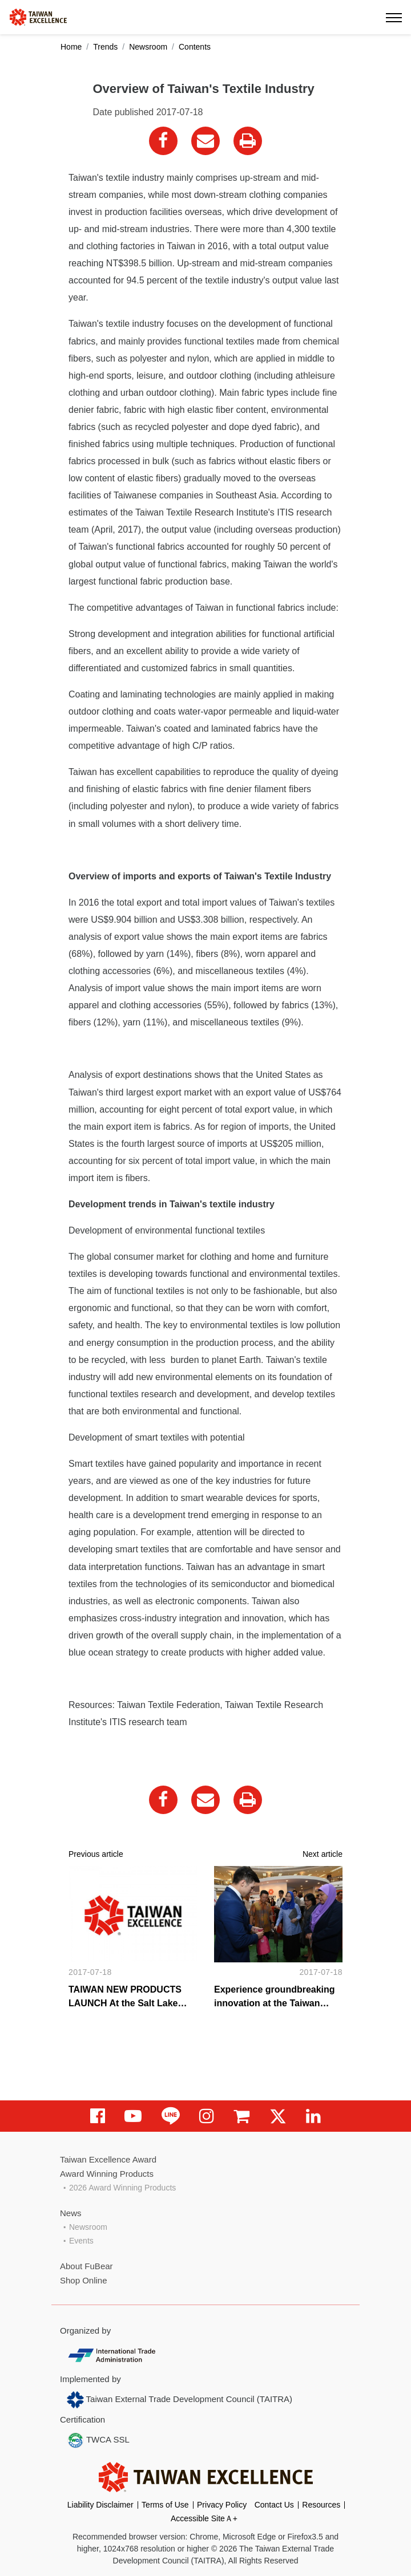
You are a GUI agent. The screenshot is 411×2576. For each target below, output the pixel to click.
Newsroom (148, 46)
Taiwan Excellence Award (108, 2159)
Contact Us (274, 2504)
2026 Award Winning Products (122, 2188)
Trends (105, 46)
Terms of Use (165, 2504)
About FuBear (86, 2266)
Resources (321, 2504)
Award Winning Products (107, 2173)
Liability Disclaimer (100, 2504)
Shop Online (83, 2280)
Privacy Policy (222, 2504)
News (71, 2213)
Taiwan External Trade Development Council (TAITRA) (179, 2399)
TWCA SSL (98, 2440)
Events (81, 2241)
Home (71, 46)
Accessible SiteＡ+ (204, 2518)
